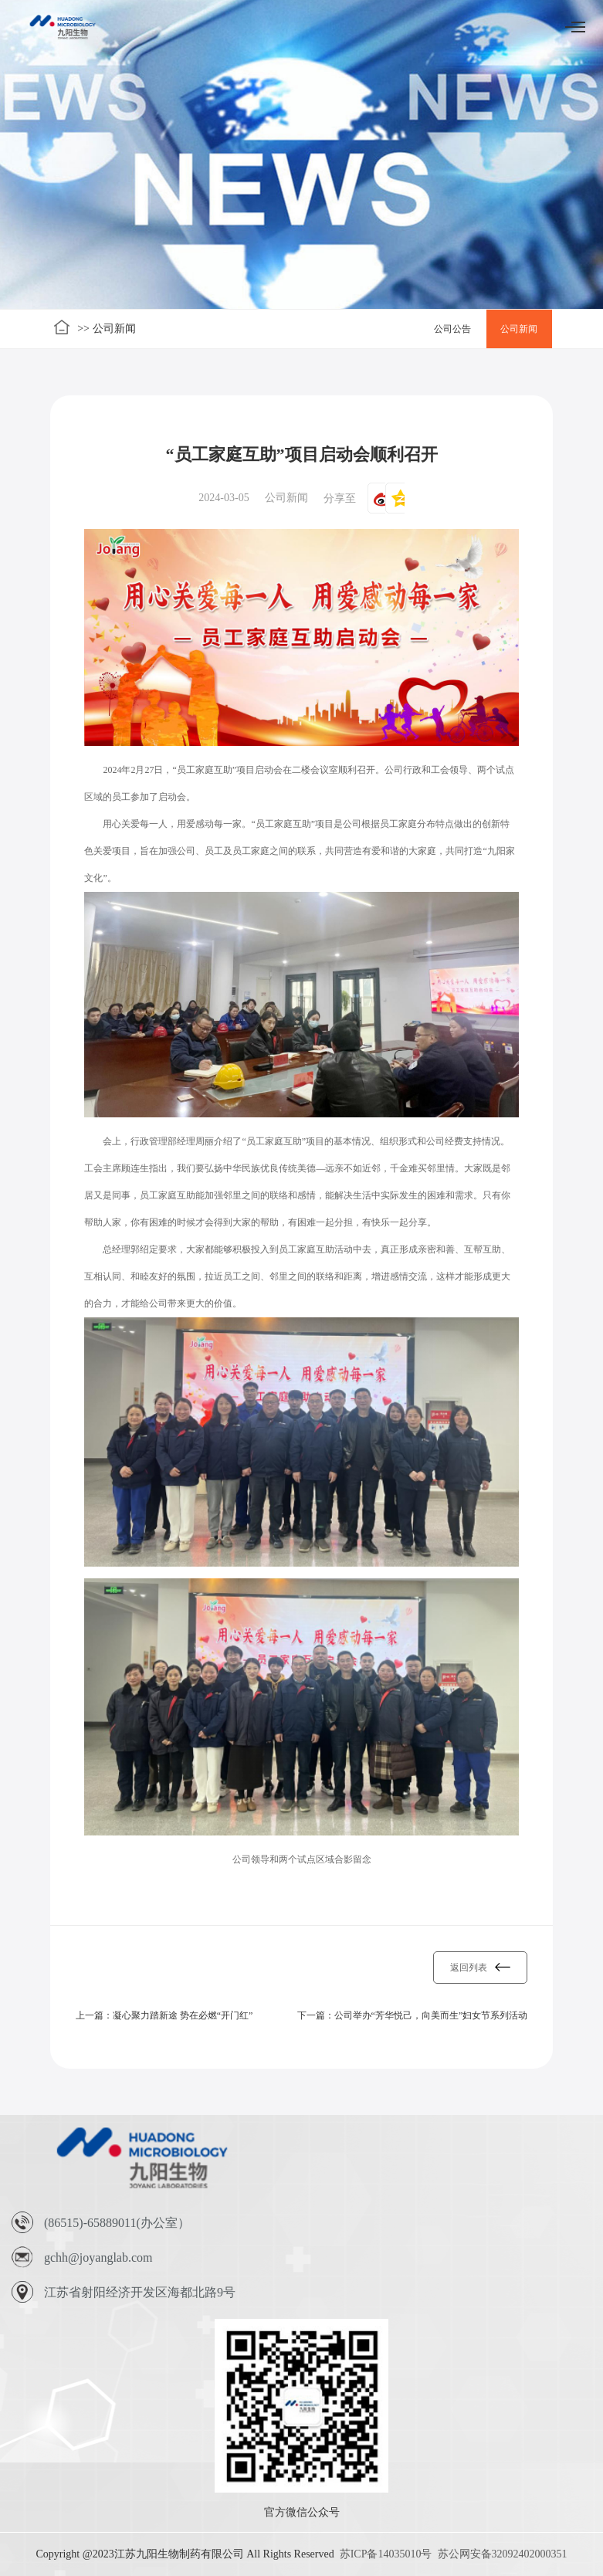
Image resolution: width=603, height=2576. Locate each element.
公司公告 (452, 329)
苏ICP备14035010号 (386, 2554)
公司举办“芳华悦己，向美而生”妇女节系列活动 (431, 2015)
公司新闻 (518, 329)
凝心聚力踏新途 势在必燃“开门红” (183, 2015)
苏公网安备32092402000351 (502, 2554)
